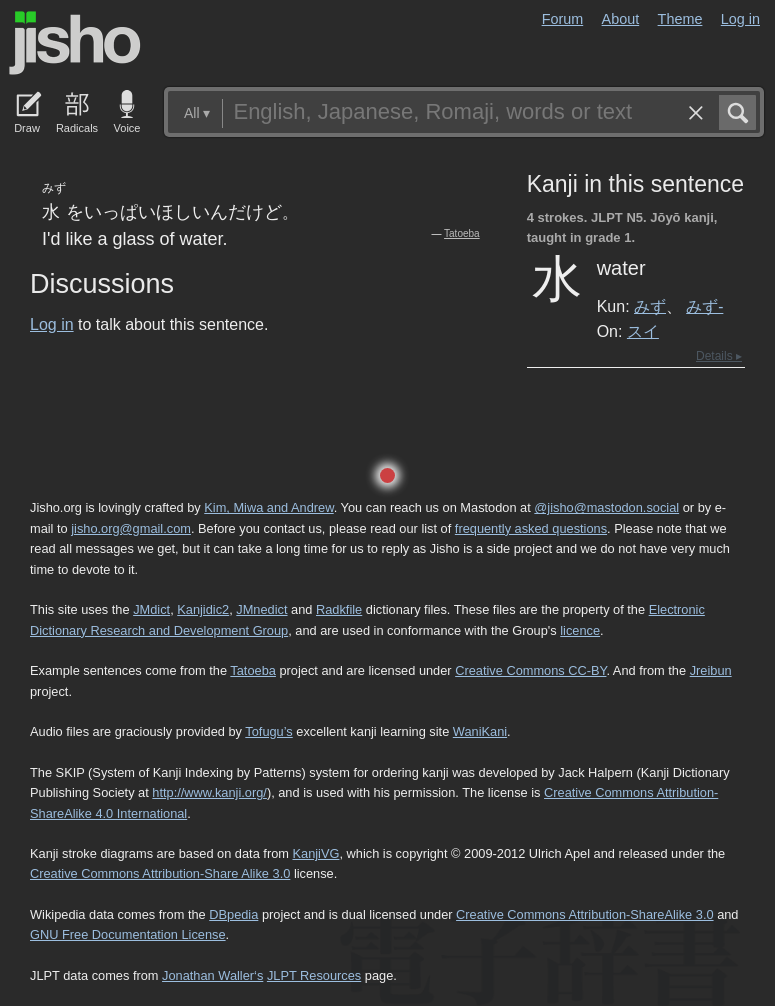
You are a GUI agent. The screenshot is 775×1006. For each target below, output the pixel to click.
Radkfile (339, 609)
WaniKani (480, 731)
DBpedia (233, 914)
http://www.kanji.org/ (209, 792)
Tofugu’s (268, 731)
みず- (704, 306)
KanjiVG (315, 853)
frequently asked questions (531, 528)
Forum (563, 19)
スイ (643, 331)
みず (650, 306)
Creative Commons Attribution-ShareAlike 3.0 (584, 914)
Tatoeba (462, 233)
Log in (740, 19)
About (621, 19)
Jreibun (711, 670)
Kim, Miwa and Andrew (268, 507)
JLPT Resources (314, 975)
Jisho (75, 43)
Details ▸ (719, 356)
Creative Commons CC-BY (530, 670)
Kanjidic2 (203, 609)
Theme (680, 19)
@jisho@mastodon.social (606, 507)
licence (580, 630)
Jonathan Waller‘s (212, 975)
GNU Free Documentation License (128, 934)
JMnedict (261, 609)
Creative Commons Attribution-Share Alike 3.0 (160, 873)
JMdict (151, 609)
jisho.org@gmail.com (131, 528)
